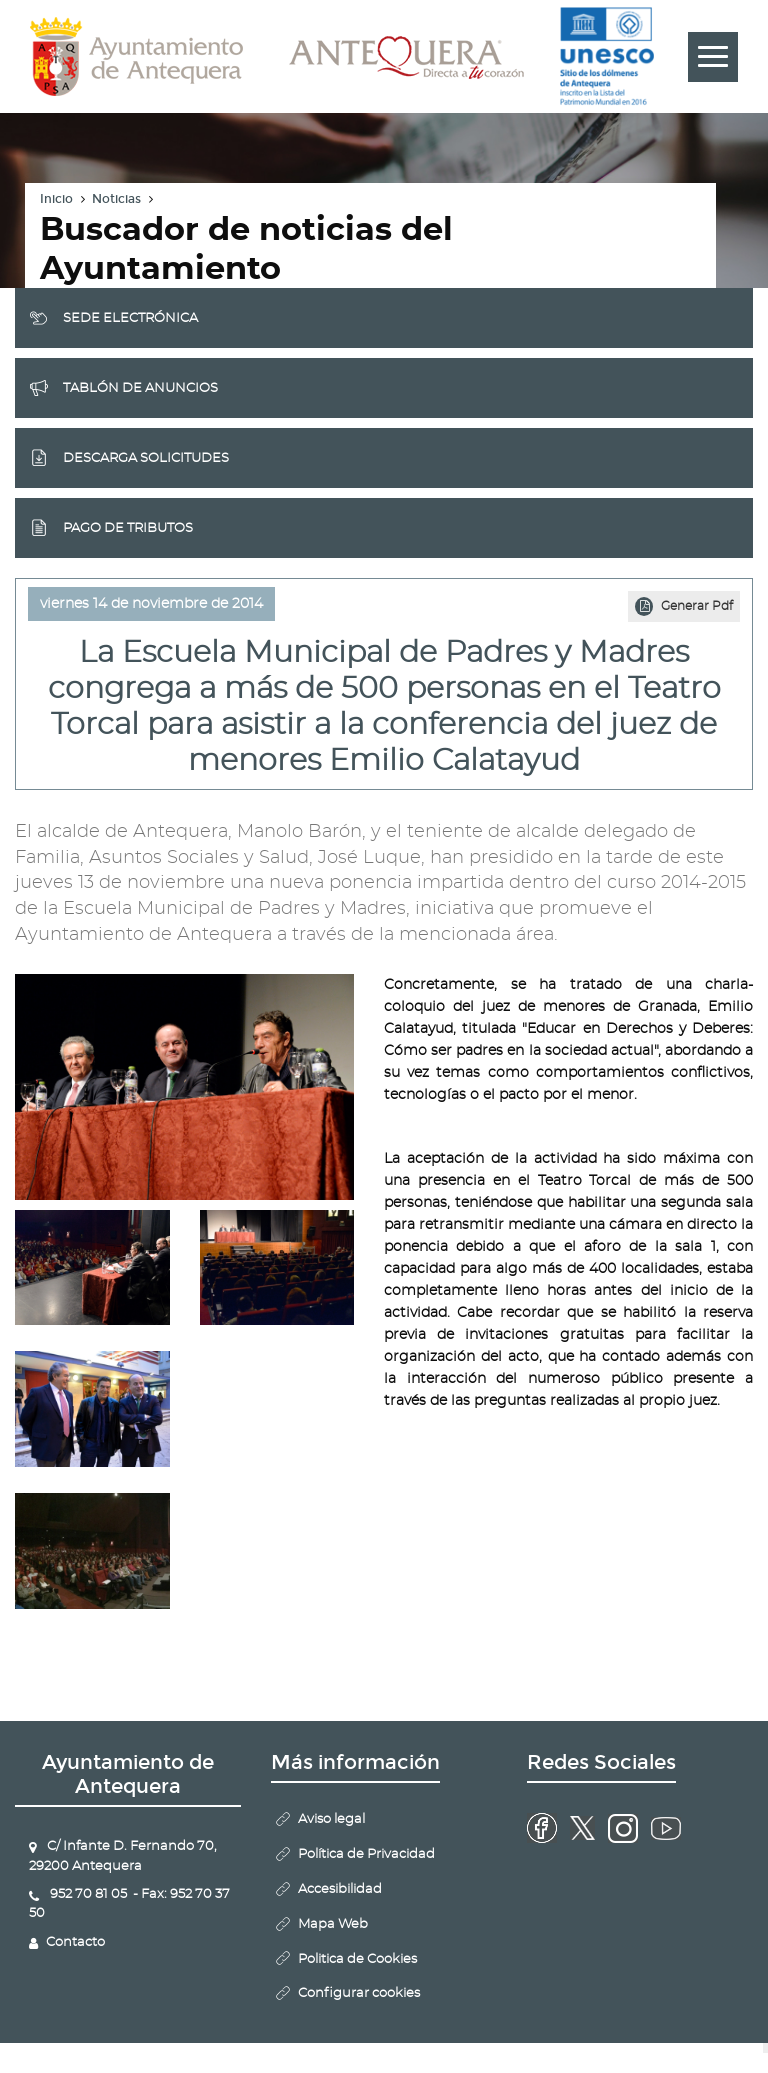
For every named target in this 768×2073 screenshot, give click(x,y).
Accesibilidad (340, 1889)
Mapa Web (333, 1924)
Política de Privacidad (366, 1854)
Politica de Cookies (357, 1959)
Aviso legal (331, 1819)
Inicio (56, 199)
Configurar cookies (359, 1993)
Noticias (116, 199)
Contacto (75, 1942)
